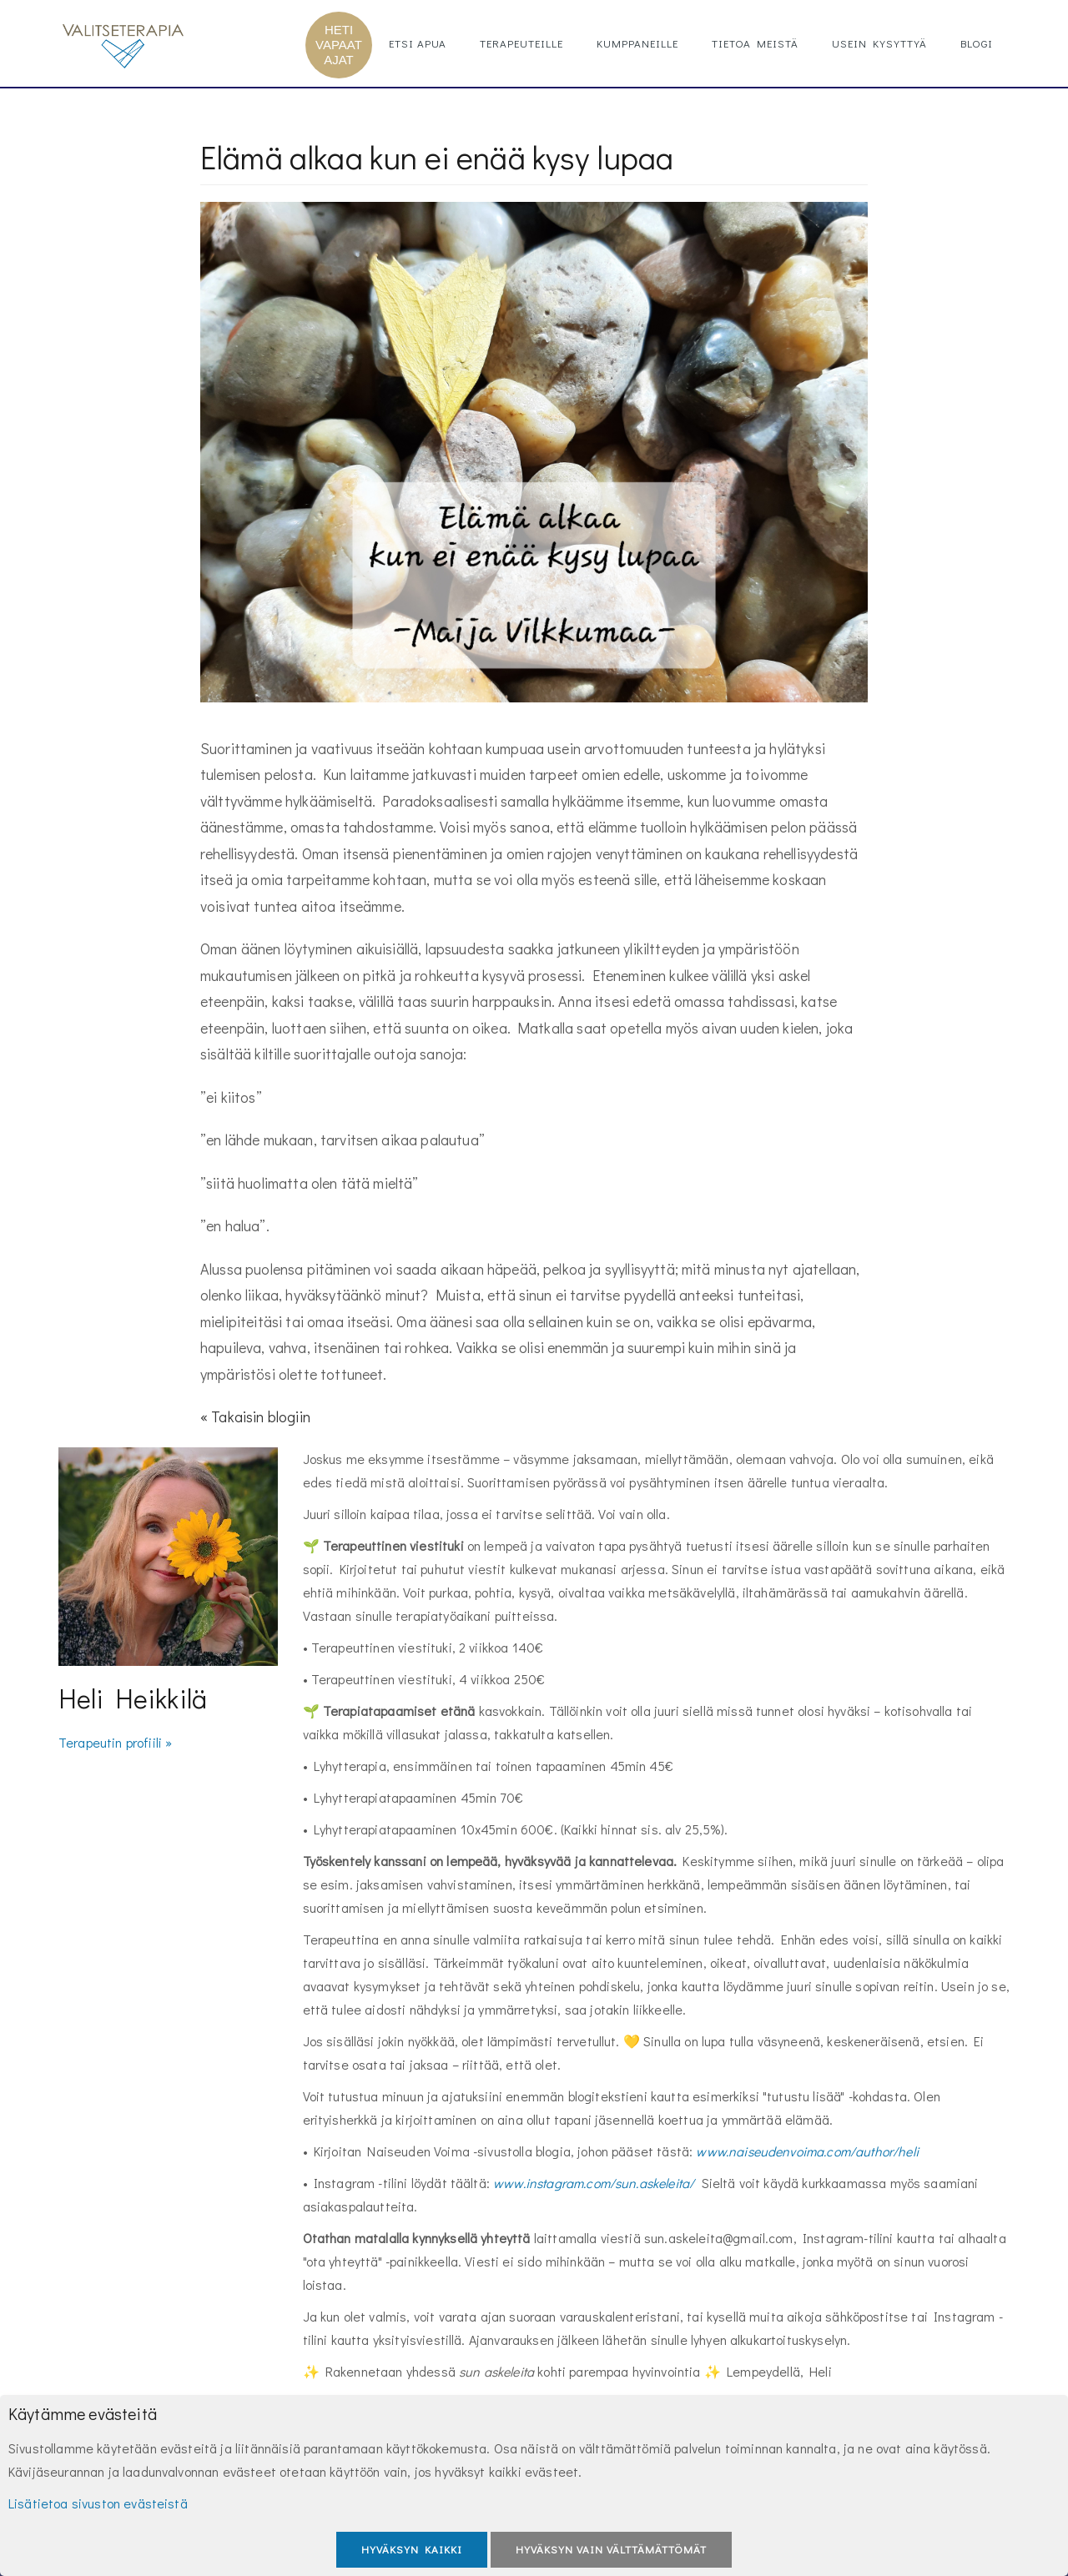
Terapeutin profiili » (115, 1742)
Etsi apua (417, 43)
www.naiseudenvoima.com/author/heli (807, 2151)
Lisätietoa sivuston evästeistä (98, 2503)
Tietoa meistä (755, 43)
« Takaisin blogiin (255, 1416)
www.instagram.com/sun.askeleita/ (593, 2182)
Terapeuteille (521, 43)
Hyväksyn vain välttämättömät (611, 2549)
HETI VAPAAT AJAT (338, 45)
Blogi (976, 43)
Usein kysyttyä (879, 43)
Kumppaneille (637, 43)
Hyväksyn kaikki (411, 2549)
